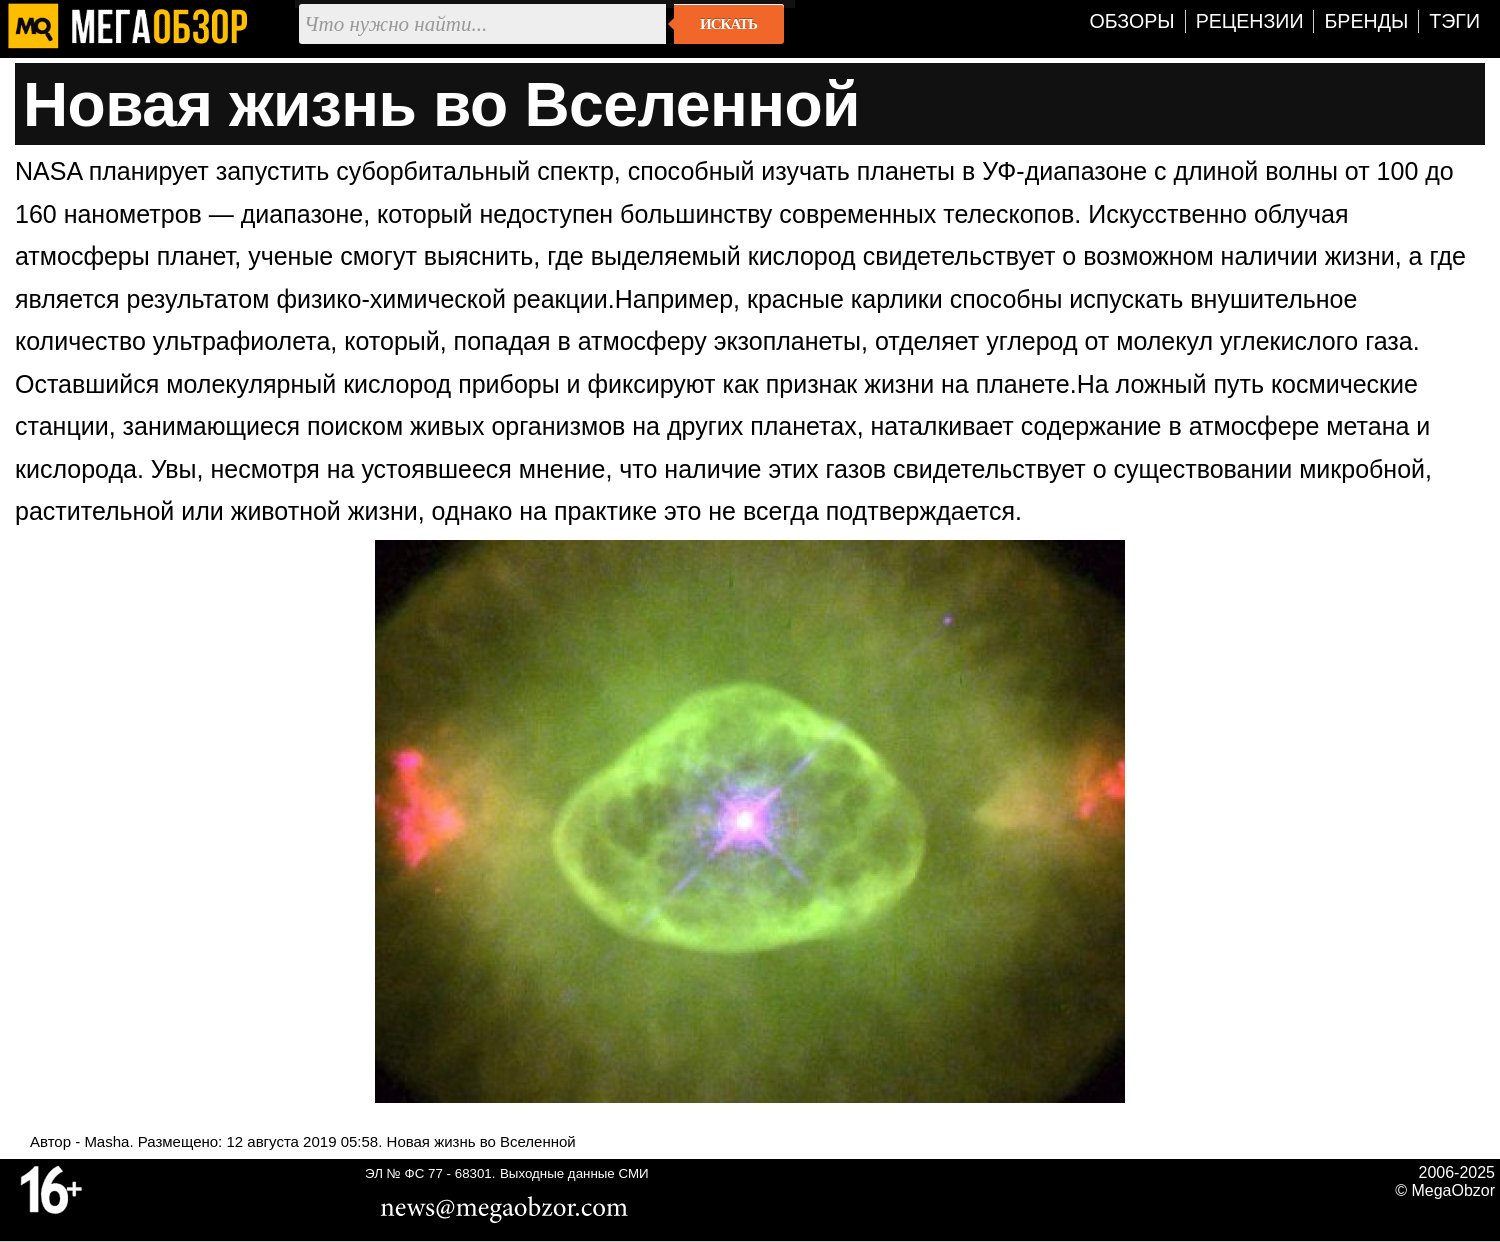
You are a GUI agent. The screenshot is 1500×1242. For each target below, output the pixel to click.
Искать (728, 24)
